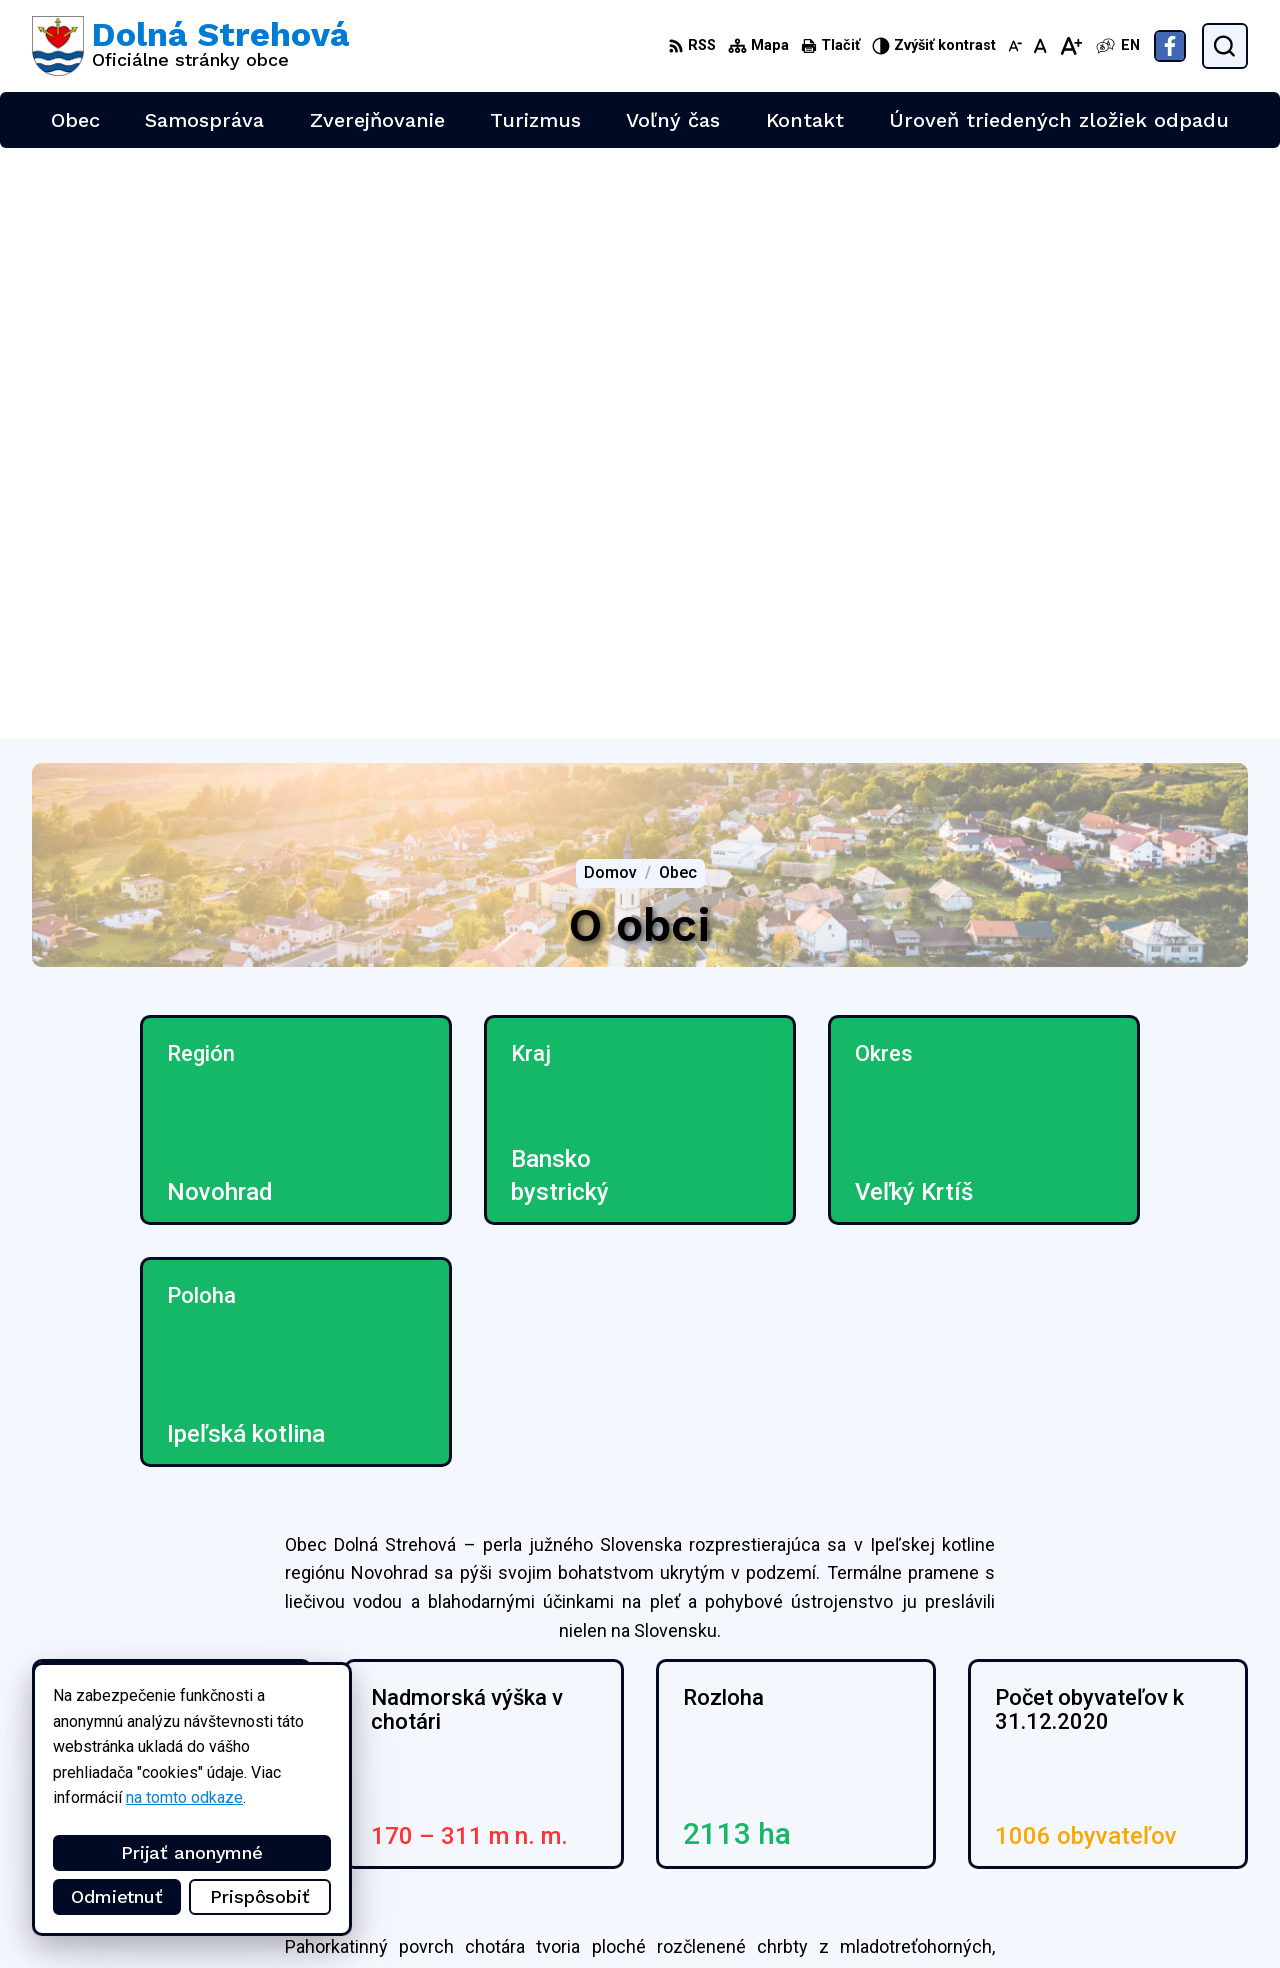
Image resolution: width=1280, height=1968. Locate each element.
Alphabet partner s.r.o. (296, 1721)
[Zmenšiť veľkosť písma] (1015, 46)
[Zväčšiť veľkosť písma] (1070, 46)
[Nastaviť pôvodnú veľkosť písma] (1040, 46)
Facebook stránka (1142, 1859)
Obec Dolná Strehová (223, 1740)
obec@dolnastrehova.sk (1164, 1837)
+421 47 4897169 (1142, 1815)
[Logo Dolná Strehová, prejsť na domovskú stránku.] (190, 46)
